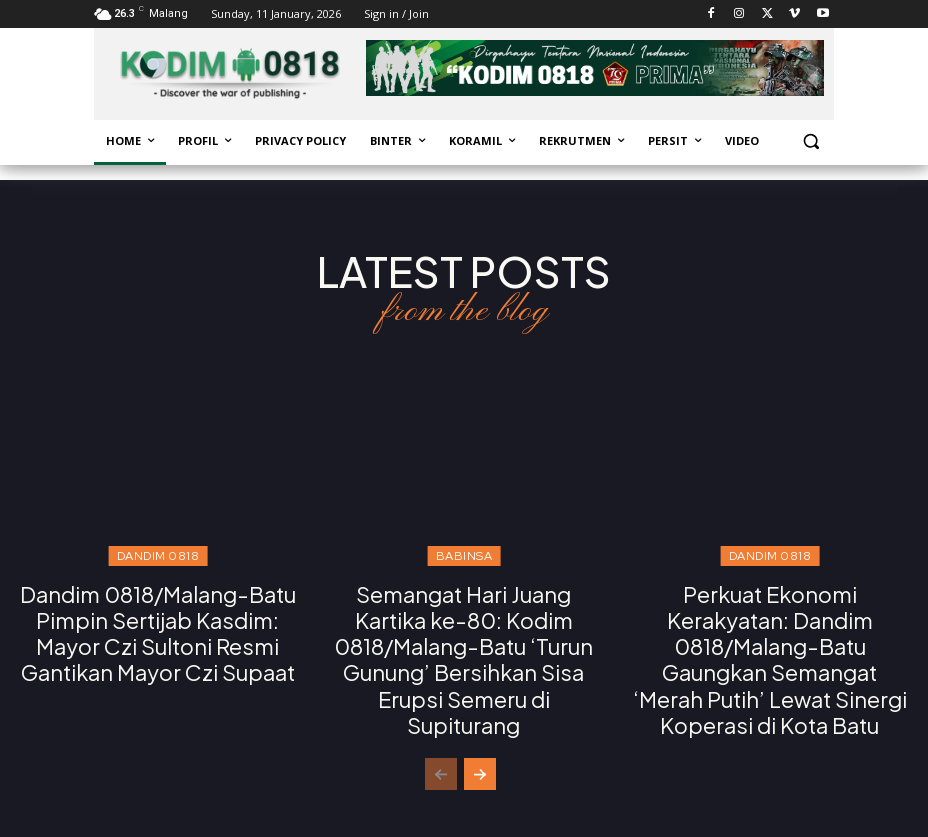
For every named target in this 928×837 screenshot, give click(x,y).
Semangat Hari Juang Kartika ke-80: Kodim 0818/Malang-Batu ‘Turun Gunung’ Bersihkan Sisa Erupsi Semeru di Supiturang (464, 640)
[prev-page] (441, 761)
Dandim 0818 (158, 556)
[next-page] (480, 761)
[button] (810, 141)
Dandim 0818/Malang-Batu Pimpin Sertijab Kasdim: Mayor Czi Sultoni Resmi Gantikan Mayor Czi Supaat (157, 628)
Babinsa (464, 556)
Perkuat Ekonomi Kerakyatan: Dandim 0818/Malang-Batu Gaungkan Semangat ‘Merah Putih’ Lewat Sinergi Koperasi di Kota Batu (770, 652)
